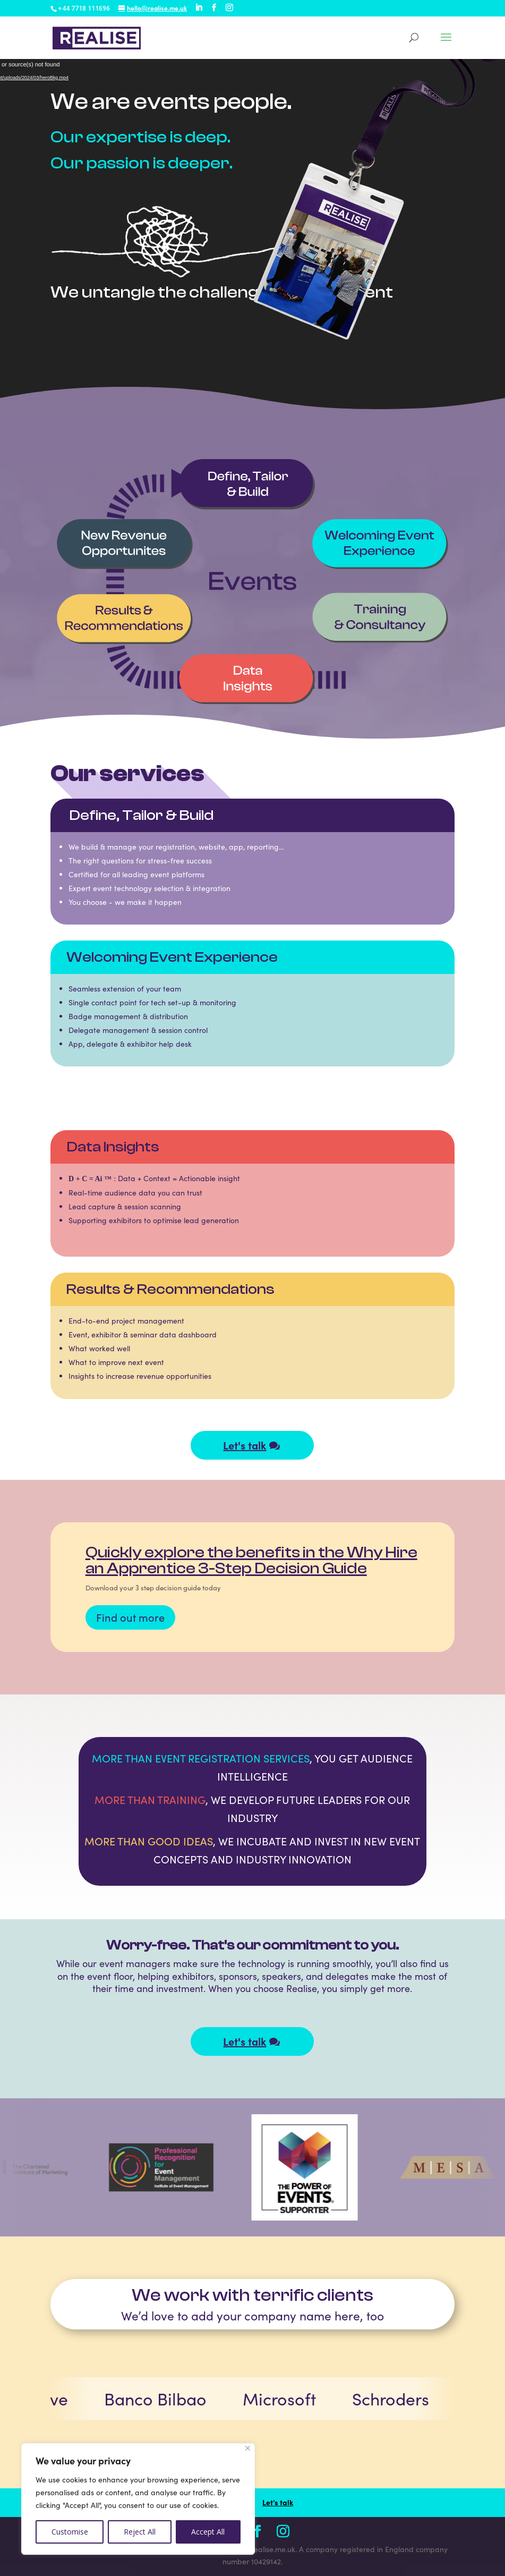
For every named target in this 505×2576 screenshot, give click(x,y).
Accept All (208, 2532)
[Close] (247, 2448)
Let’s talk (277, 2502)
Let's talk (244, 1445)
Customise (70, 2532)
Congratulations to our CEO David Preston (305, 1554)
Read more (256, 1623)
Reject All (140, 2532)
